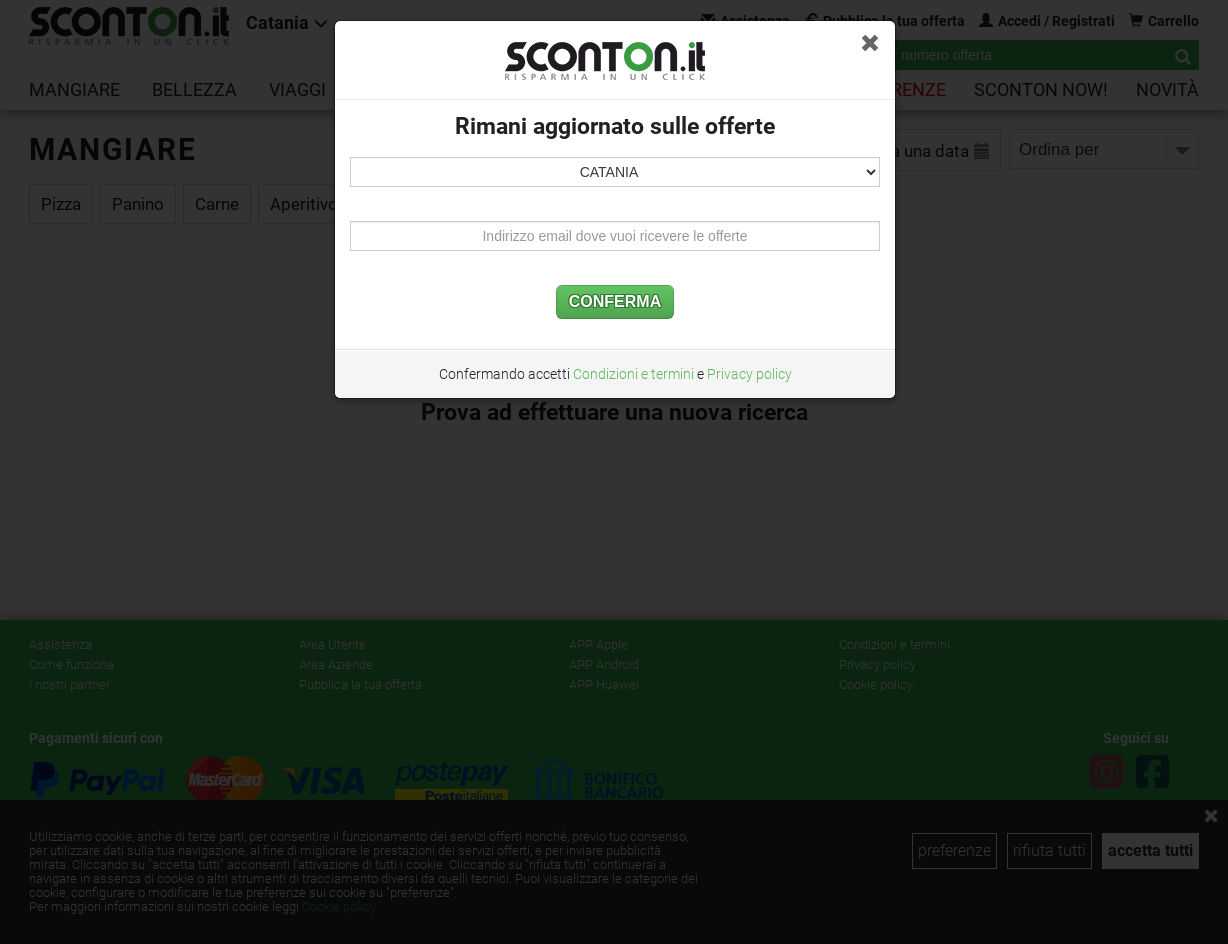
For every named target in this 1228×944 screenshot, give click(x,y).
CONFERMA (615, 301)
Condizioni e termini (633, 374)
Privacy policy (749, 374)
